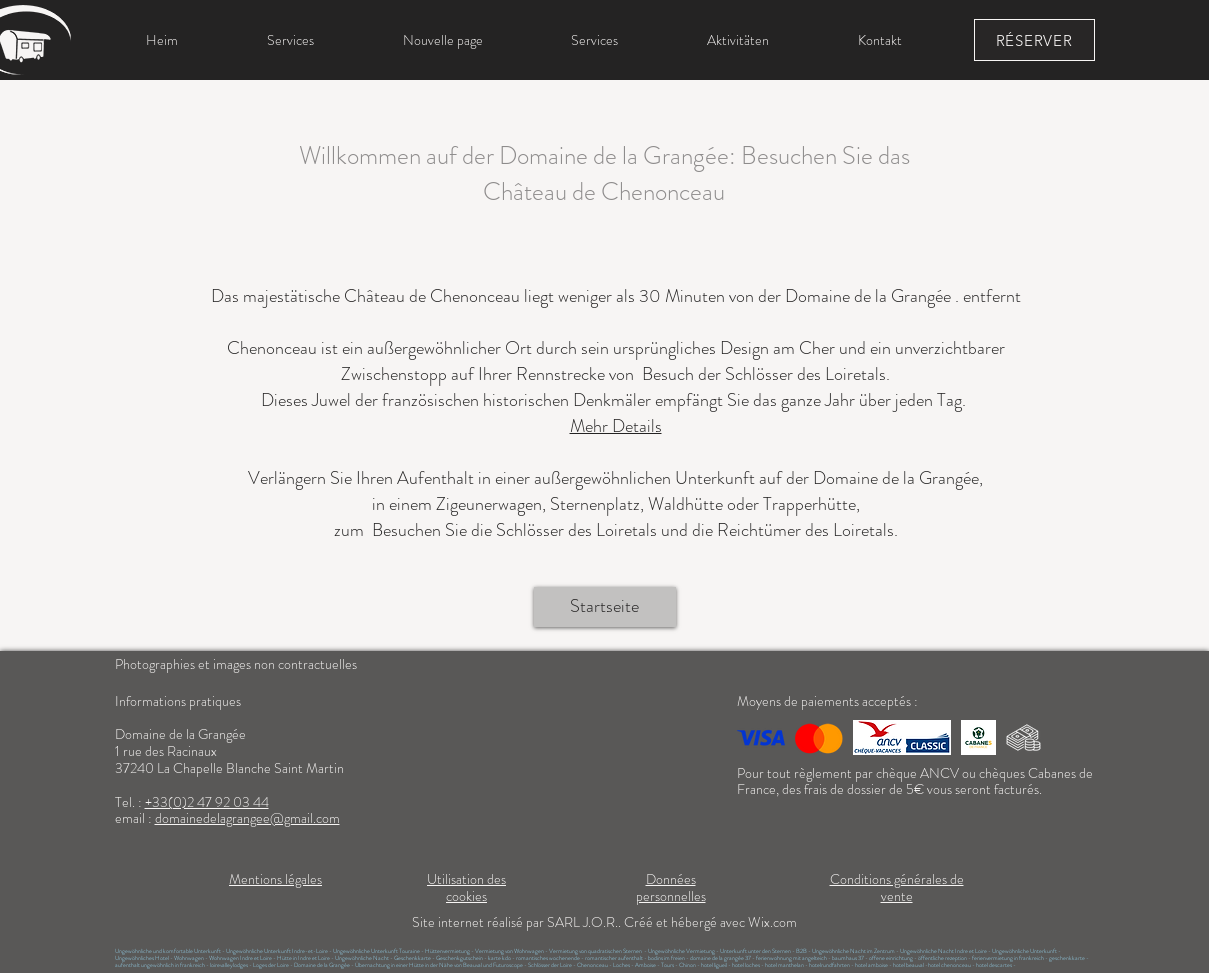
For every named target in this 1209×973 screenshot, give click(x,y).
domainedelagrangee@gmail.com (247, 818)
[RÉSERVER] (1034, 40)
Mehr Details (616, 426)
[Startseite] (605, 607)
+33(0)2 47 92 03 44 (207, 802)
